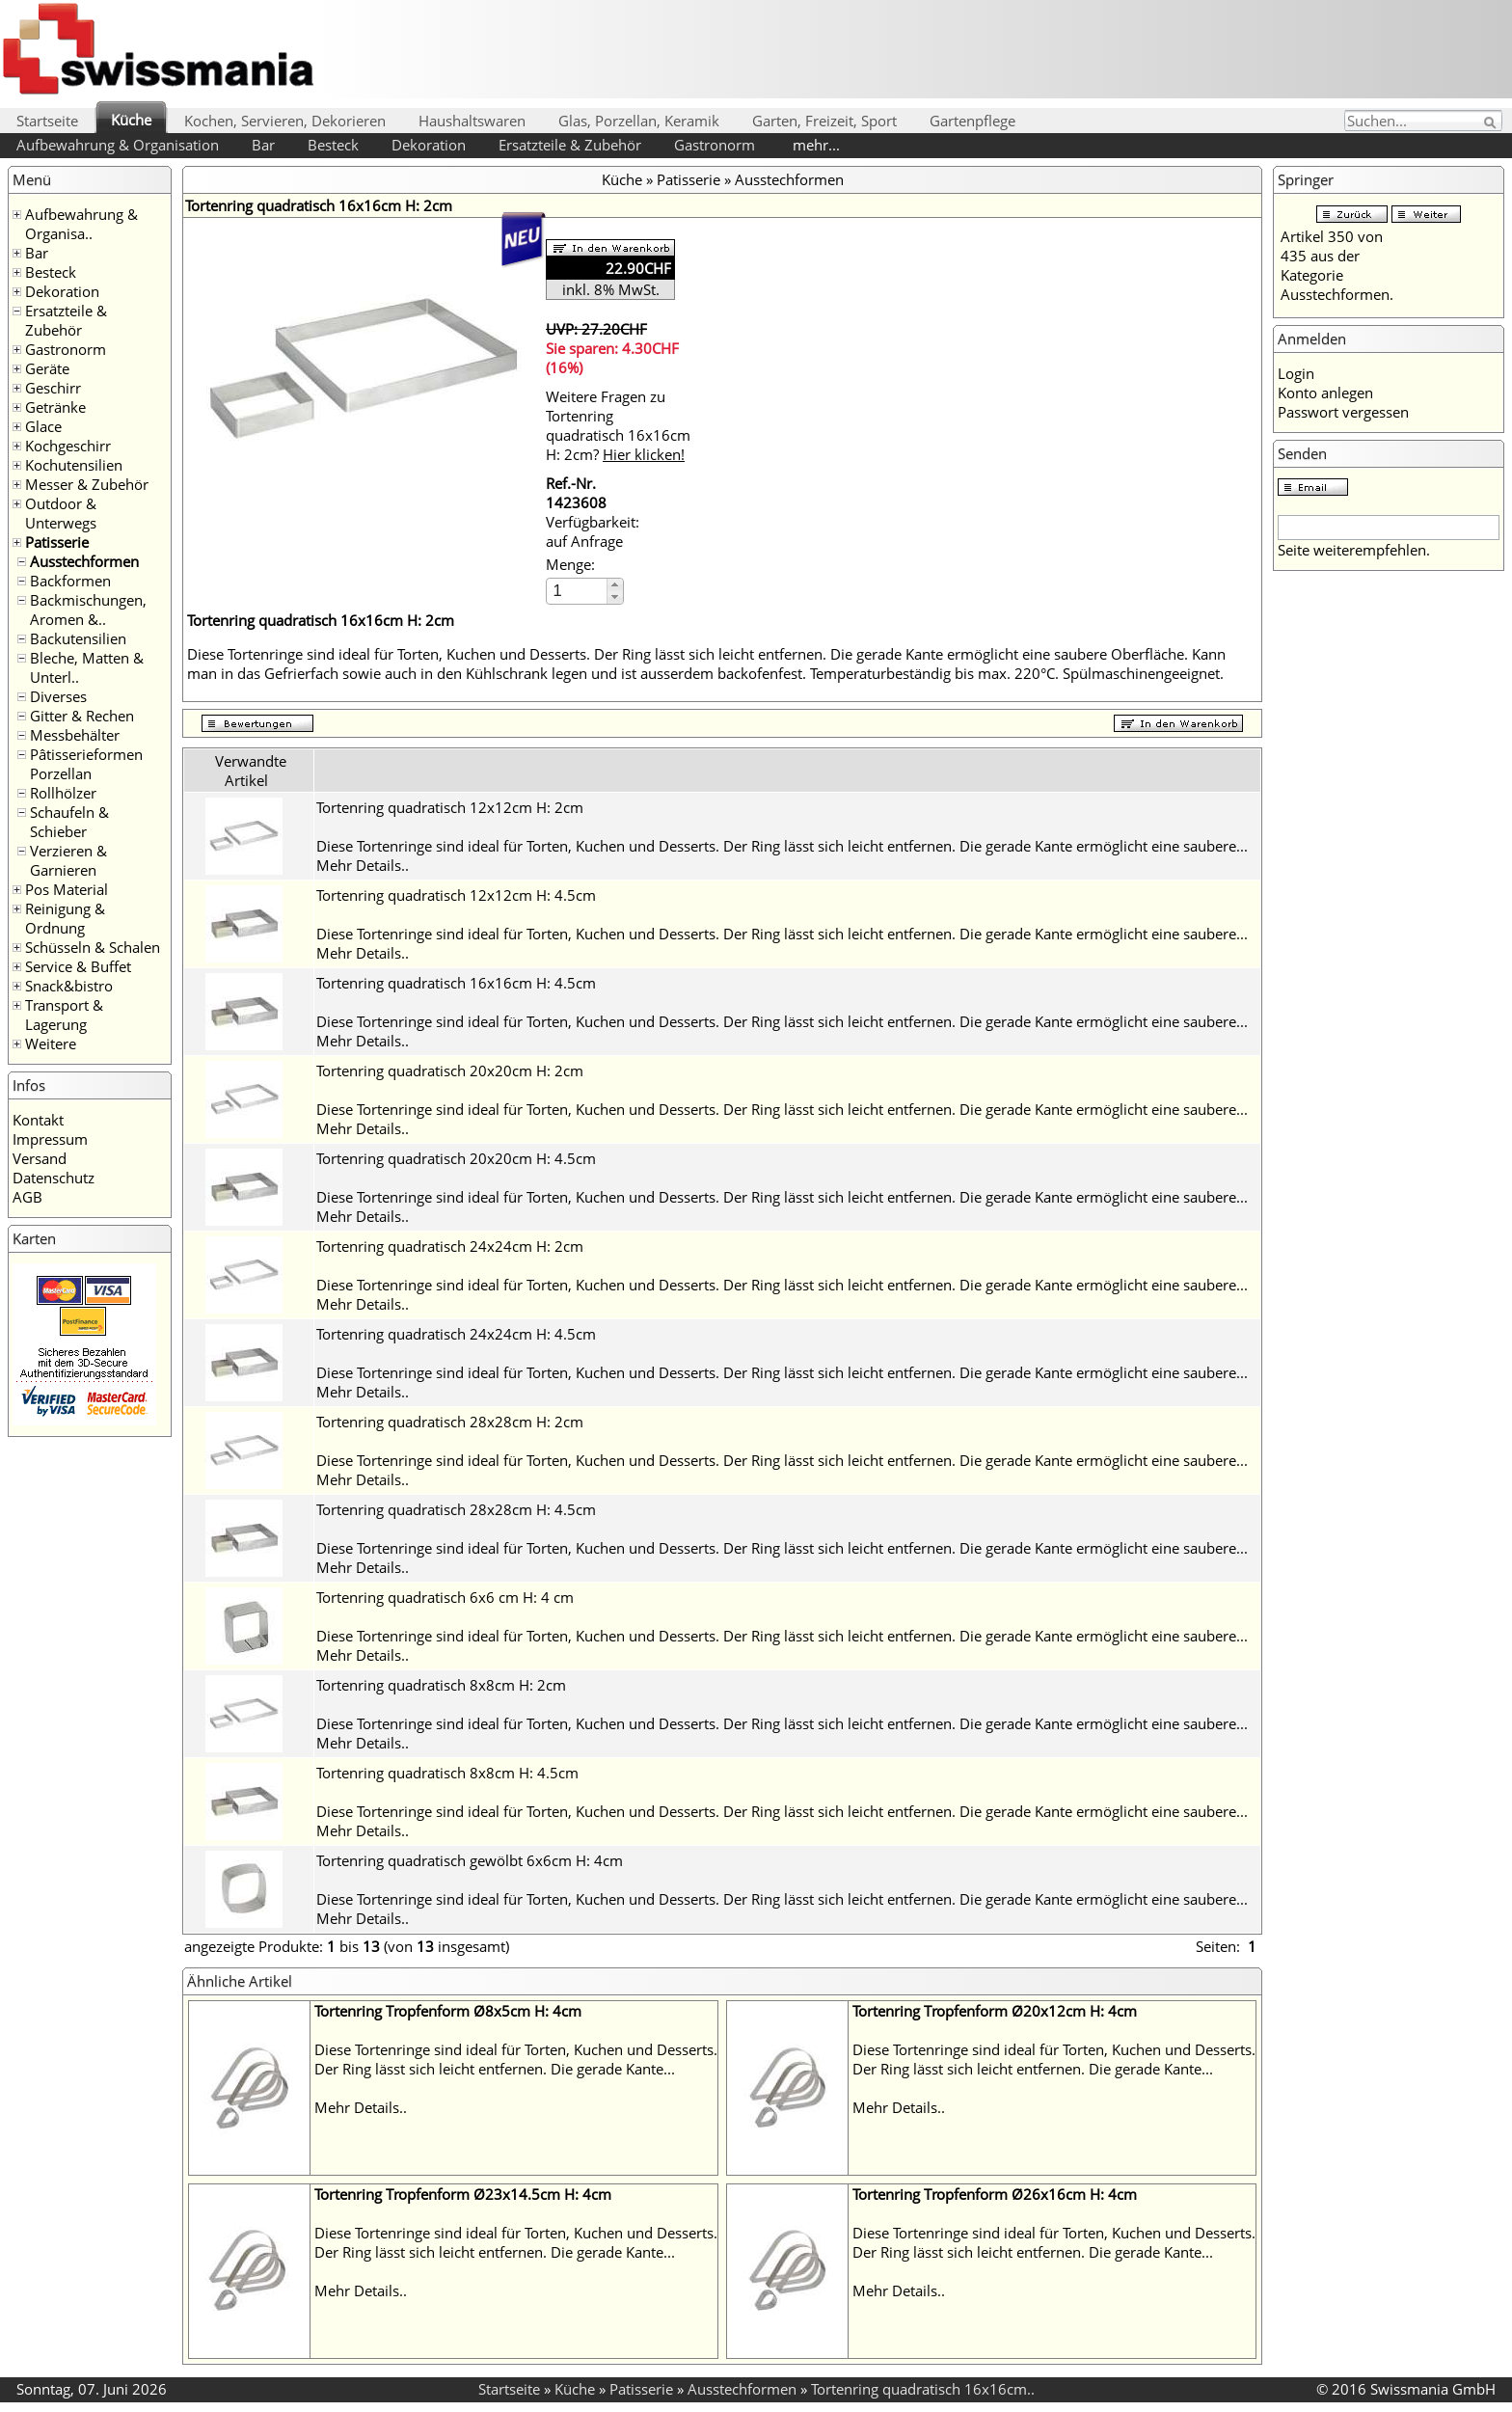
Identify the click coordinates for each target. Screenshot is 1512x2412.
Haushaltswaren (472, 120)
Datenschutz (53, 1177)
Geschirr (53, 387)
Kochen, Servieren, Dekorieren (285, 120)
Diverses (58, 696)
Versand (40, 1158)
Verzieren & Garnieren (68, 860)
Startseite (47, 120)
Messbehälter (75, 735)
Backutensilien (78, 638)
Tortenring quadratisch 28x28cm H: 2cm (449, 1421)
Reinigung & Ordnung (65, 918)
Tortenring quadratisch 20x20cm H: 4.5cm (456, 1158)
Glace (43, 426)
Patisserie (57, 542)
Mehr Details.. (362, 865)
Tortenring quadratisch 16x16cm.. (923, 2388)
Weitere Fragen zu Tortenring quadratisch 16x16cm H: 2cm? (618, 425)
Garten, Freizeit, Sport (824, 120)
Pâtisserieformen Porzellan (86, 764)
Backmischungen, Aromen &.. (88, 609)
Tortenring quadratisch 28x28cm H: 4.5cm (456, 1509)
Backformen (70, 580)
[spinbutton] (578, 591)
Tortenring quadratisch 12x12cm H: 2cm (449, 807)
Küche (131, 119)
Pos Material (66, 889)
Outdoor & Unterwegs (60, 513)
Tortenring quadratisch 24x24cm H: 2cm (449, 1246)
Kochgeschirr (68, 445)
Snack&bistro (69, 985)
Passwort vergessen (1343, 411)
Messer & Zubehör (86, 484)
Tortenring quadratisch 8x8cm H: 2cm (441, 1684)
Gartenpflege (972, 120)
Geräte (47, 368)
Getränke (55, 407)
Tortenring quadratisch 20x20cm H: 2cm (449, 1070)
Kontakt (38, 1119)
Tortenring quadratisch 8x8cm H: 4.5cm (447, 1772)
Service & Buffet (78, 966)
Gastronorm (714, 144)
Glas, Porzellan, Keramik (638, 120)
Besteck (333, 144)
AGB (27, 1196)
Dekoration (429, 144)
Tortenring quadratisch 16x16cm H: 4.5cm (456, 982)
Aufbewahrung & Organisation (117, 144)
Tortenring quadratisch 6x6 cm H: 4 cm (445, 1597)
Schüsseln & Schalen (92, 947)
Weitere (50, 1043)
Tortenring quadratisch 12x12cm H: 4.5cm (456, 895)
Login (1296, 373)
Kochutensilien (73, 464)
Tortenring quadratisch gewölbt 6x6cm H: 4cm (469, 1860)
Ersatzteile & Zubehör (570, 144)
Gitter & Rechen (82, 715)
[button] (615, 585)
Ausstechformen (84, 561)
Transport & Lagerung (64, 1014)
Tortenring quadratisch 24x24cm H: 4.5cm (456, 1333)
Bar (263, 144)
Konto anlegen (1325, 392)
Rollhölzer (63, 792)
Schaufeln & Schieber (69, 821)
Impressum (50, 1139)
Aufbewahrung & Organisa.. (81, 223)
